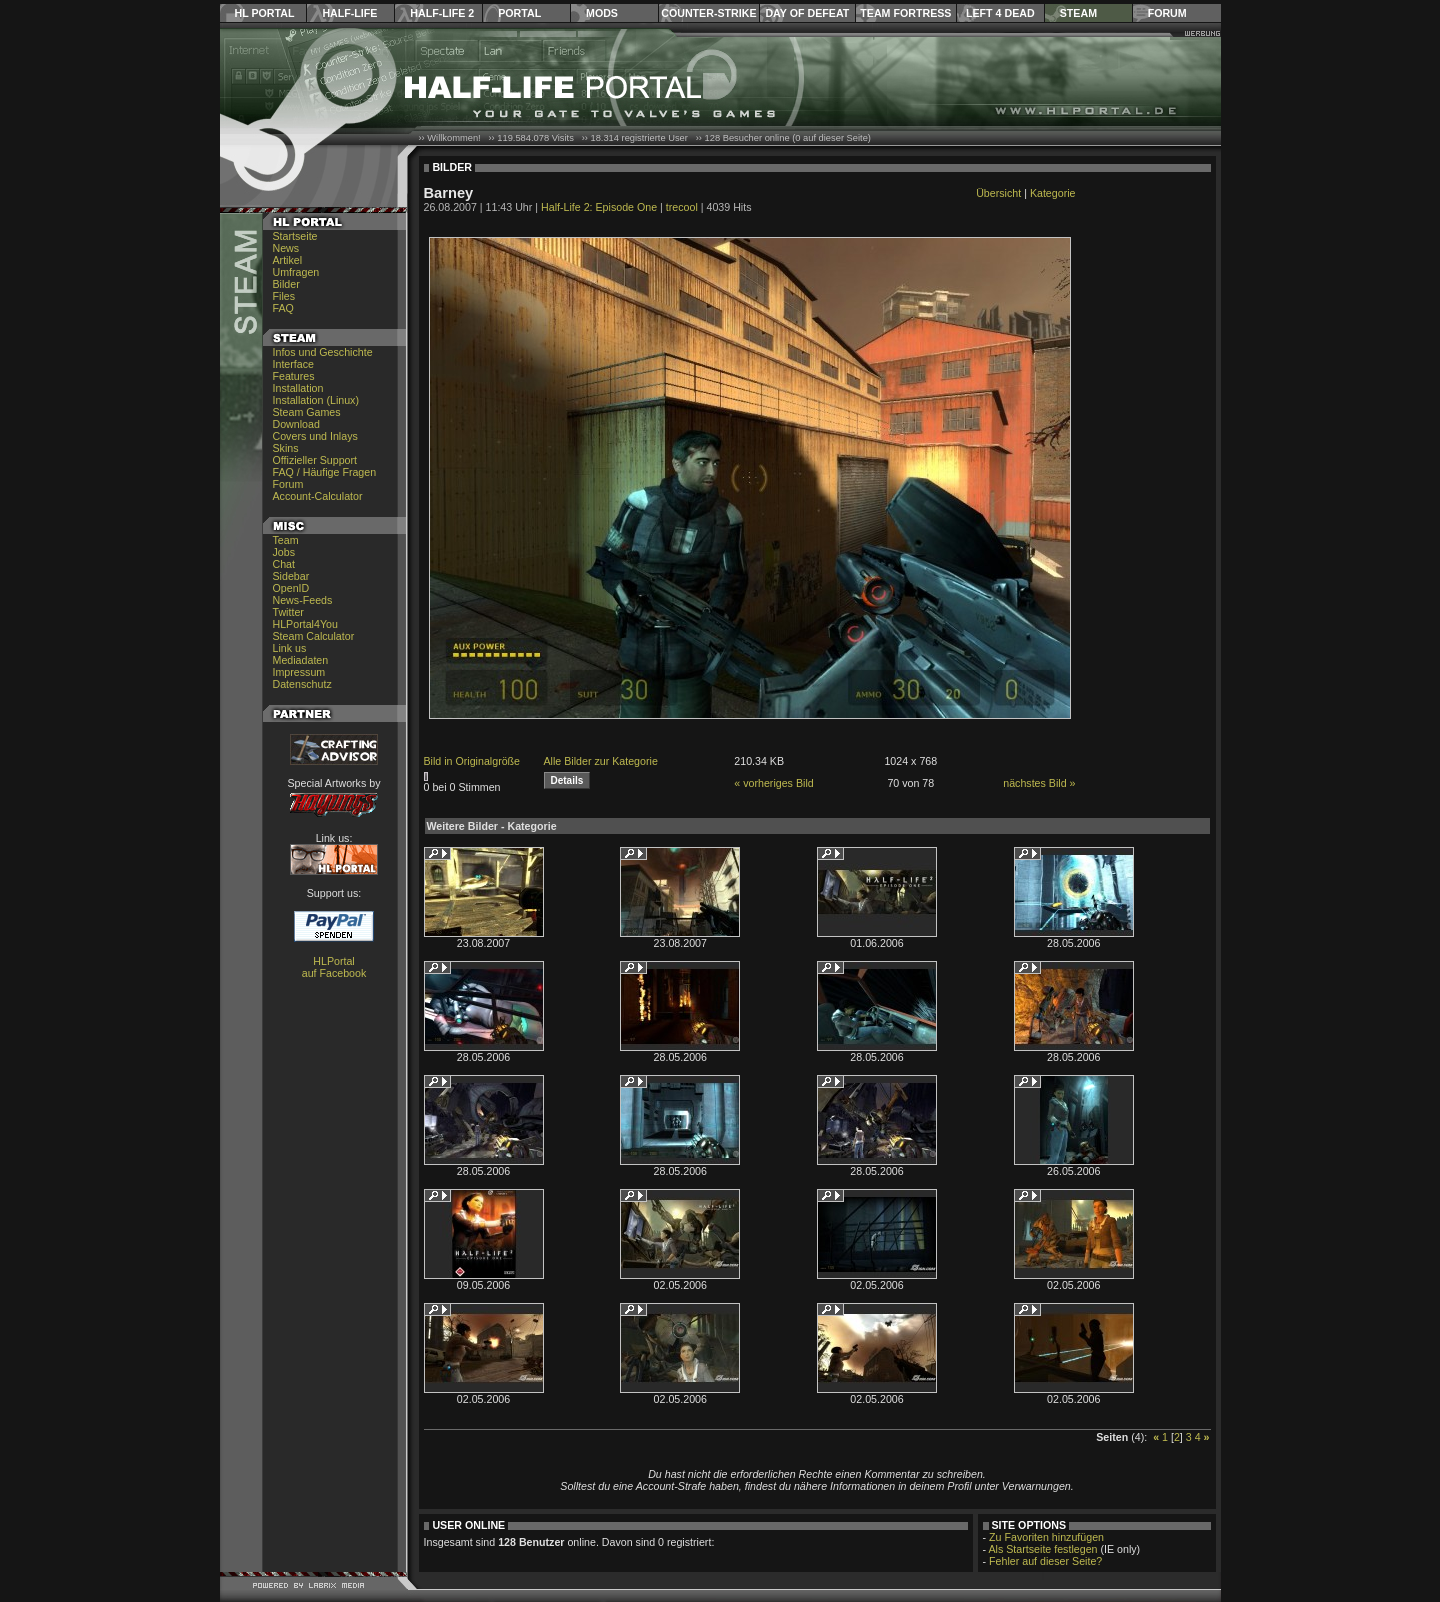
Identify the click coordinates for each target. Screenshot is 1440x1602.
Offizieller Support (315, 460)
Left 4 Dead (1000, 13)
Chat (284, 564)
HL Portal (265, 13)
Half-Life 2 (442, 13)
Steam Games (307, 412)
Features (294, 376)
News (286, 248)
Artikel (288, 260)
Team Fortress (905, 13)
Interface (293, 364)
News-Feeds (303, 600)
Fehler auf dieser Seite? (1045, 1561)
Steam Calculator (314, 636)
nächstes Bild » (1039, 783)
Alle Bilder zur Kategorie (601, 761)
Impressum (299, 672)
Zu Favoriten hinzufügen (1046, 1537)
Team (286, 540)
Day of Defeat (807, 13)
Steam (1078, 13)
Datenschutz (302, 684)
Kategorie (1053, 193)
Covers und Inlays (315, 436)
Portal (519, 13)
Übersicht (998, 193)
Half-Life (349, 13)
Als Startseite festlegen (1043, 1549)
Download (296, 424)
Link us (290, 648)
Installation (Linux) (316, 400)
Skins (286, 448)
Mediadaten (301, 660)
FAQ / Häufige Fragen (325, 472)
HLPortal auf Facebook (334, 967)
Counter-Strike (708, 13)
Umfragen (296, 272)
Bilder (286, 284)
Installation (298, 388)
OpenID (291, 588)
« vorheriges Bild (773, 783)
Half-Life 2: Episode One (599, 207)
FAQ (283, 308)
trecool (682, 207)
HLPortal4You (305, 624)
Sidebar (291, 576)
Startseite (295, 236)
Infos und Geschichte (323, 352)
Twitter (288, 612)
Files (284, 296)
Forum (1167, 13)
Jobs (284, 552)
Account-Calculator (318, 496)
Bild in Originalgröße (472, 761)
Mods (602, 13)
